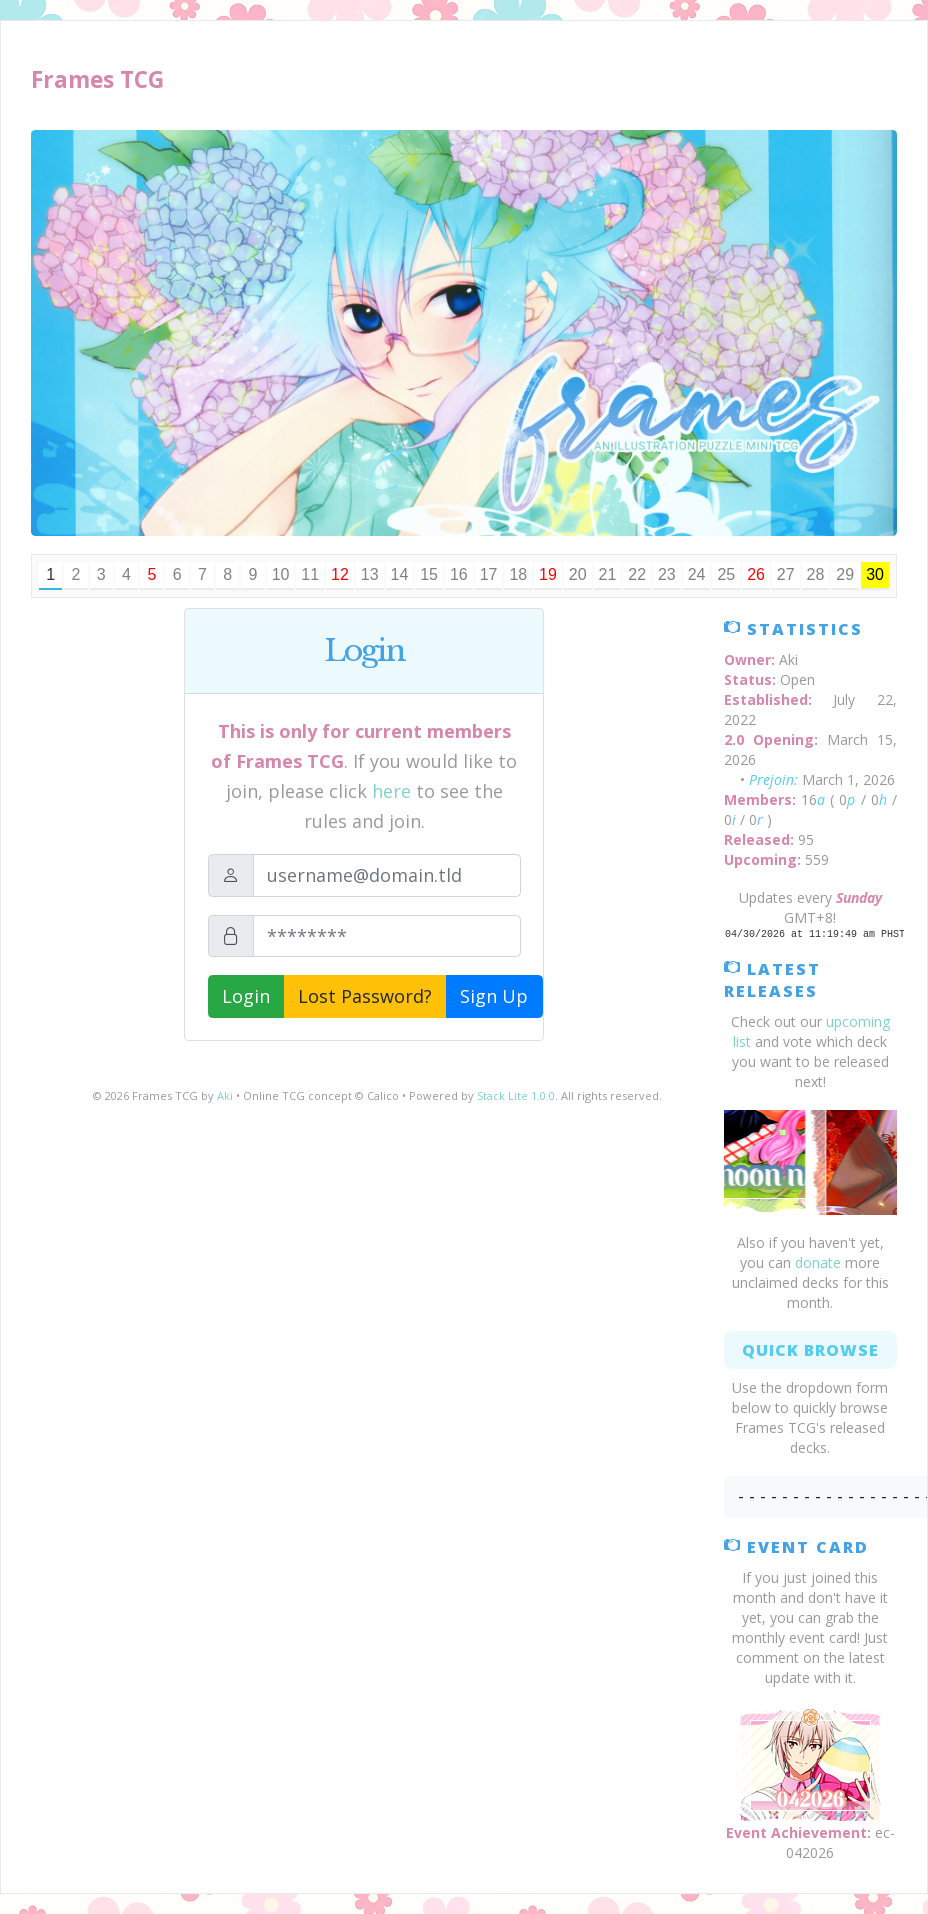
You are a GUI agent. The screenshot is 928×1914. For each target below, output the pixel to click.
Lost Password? (365, 996)
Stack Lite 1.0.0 (516, 1095)
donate (818, 1262)
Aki (225, 1095)
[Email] (387, 875)
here (391, 791)
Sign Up (494, 996)
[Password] (387, 936)
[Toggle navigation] (865, 80)
